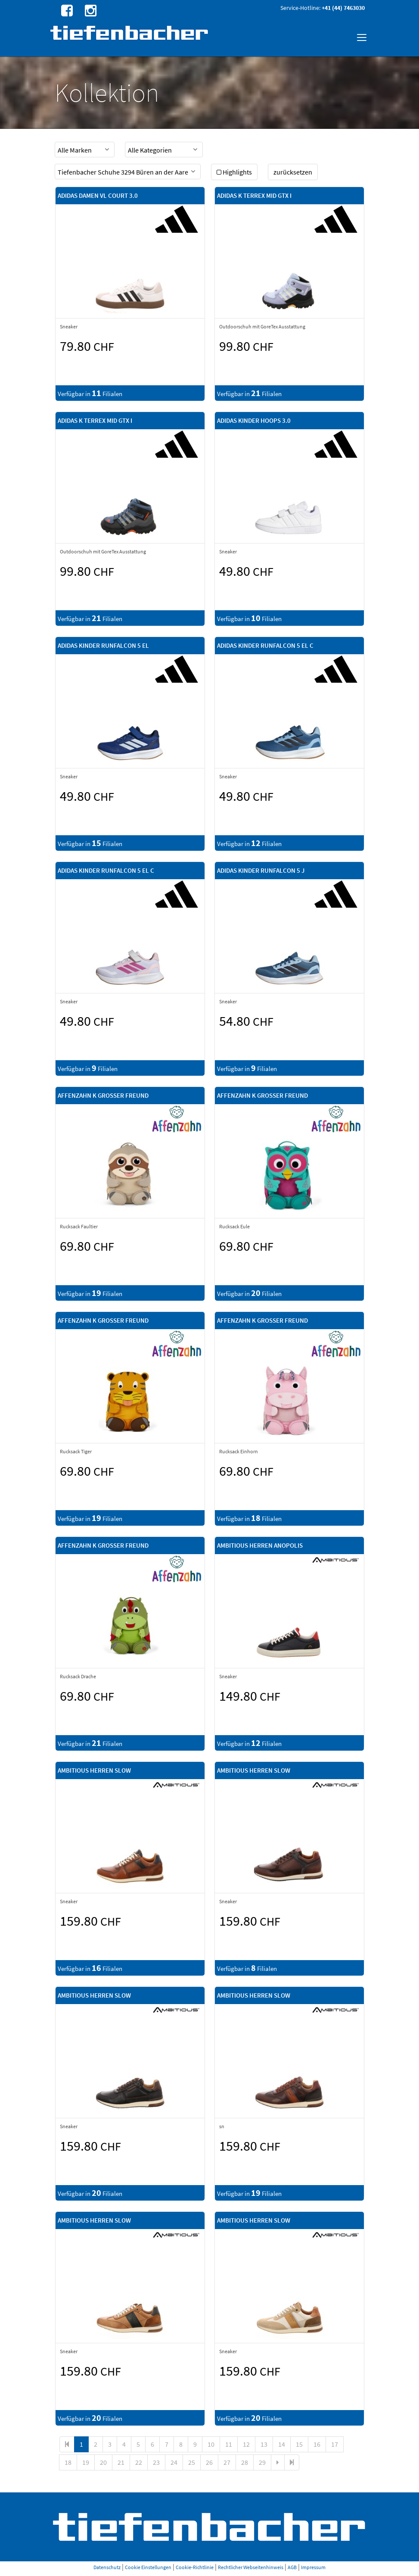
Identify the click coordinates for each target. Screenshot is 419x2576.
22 (138, 2462)
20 (103, 2462)
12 (246, 2444)
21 (121, 2462)
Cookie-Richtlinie (195, 2567)
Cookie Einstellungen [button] (148, 2567)
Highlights (234, 172)
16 (316, 2444)
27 (226, 2462)
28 (244, 2462)
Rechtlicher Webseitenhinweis (250, 2567)
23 (156, 2462)
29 (262, 2462)
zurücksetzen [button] (292, 172)
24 (174, 2462)
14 (281, 2444)
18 (68, 2462)
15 (299, 2444)
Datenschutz (107, 2567)
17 (334, 2444)
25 (191, 2462)
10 (211, 2444)
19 (85, 2462)
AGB (292, 2567)
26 (209, 2462)
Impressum (313, 2567)
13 (264, 2444)
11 (228, 2444)
